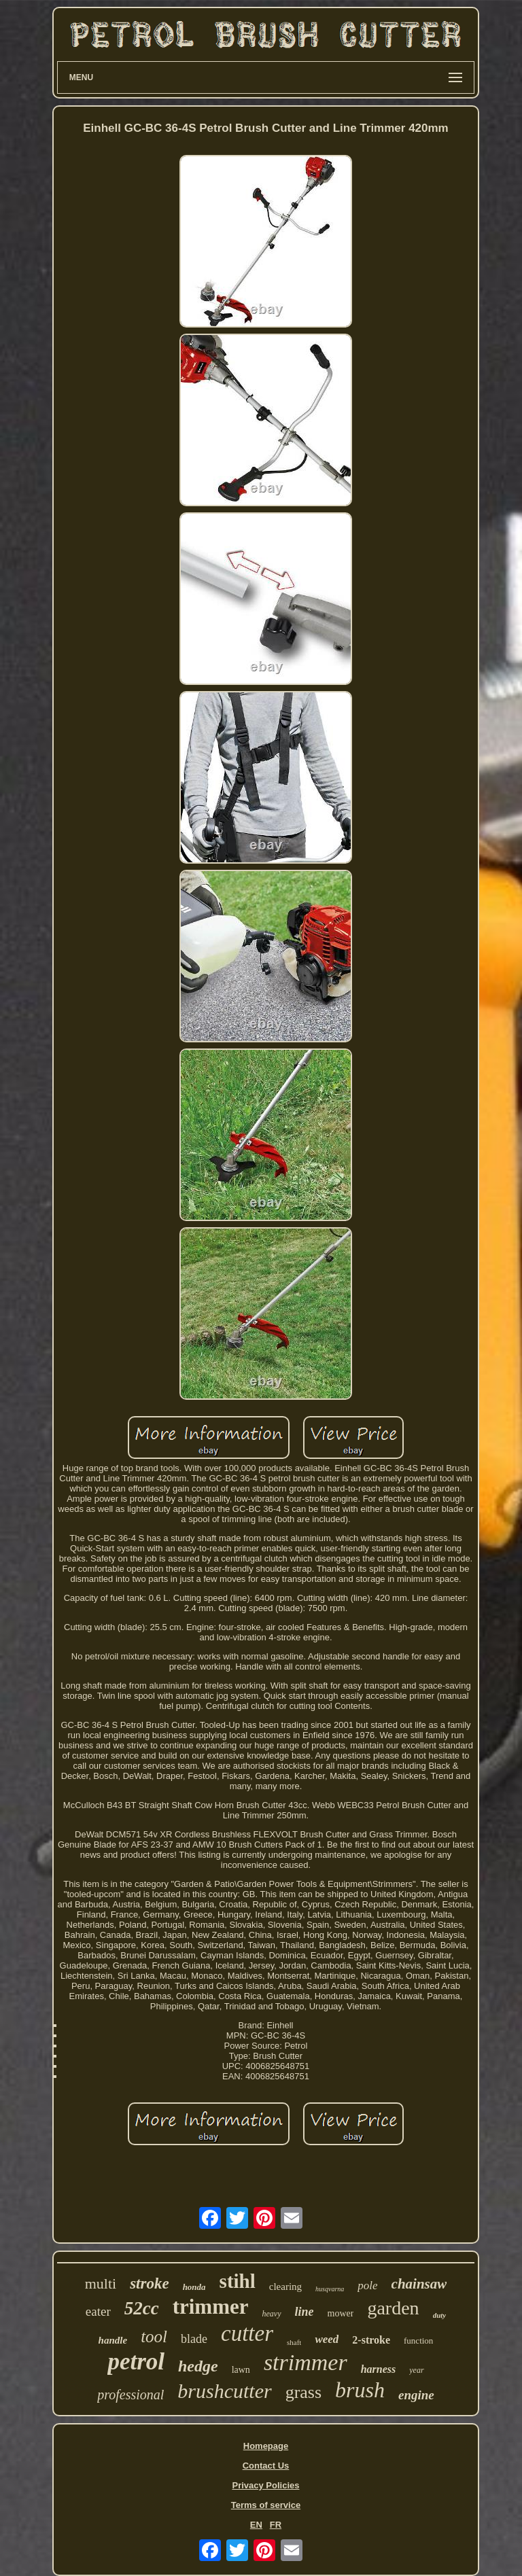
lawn (241, 2370)
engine (416, 2395)
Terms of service (265, 2505)
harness (378, 2369)
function (418, 2340)
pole (367, 2285)
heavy (271, 2313)
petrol (135, 2361)
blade (194, 2339)
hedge (198, 2366)
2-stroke (371, 2340)
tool (154, 2336)
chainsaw (419, 2284)
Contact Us (266, 2465)
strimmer (305, 2362)
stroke (149, 2283)
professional (130, 2394)
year (416, 2370)
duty (440, 2315)
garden (393, 2307)
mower (341, 2313)
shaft (294, 2342)
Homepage (265, 2446)
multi (100, 2283)
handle (113, 2340)
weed (326, 2339)
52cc (141, 2308)
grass (303, 2392)
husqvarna (329, 2289)
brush (360, 2390)
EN (256, 2525)
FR (275, 2525)
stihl (238, 2281)
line (304, 2311)
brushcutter (224, 2391)
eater (98, 2311)
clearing (285, 2286)
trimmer (211, 2306)
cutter (247, 2333)
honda (194, 2287)
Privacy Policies (265, 2485)
